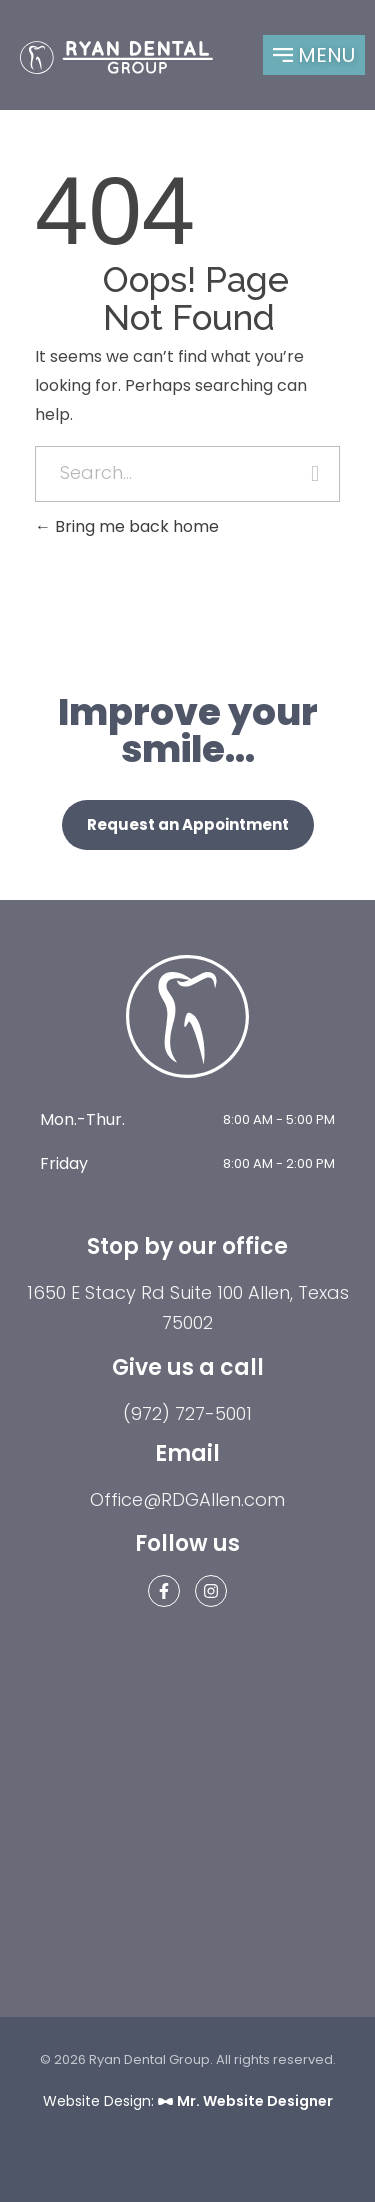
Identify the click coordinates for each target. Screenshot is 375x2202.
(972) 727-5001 (187, 1413)
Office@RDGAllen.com (187, 1499)
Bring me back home (127, 526)
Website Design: (188, 2101)
